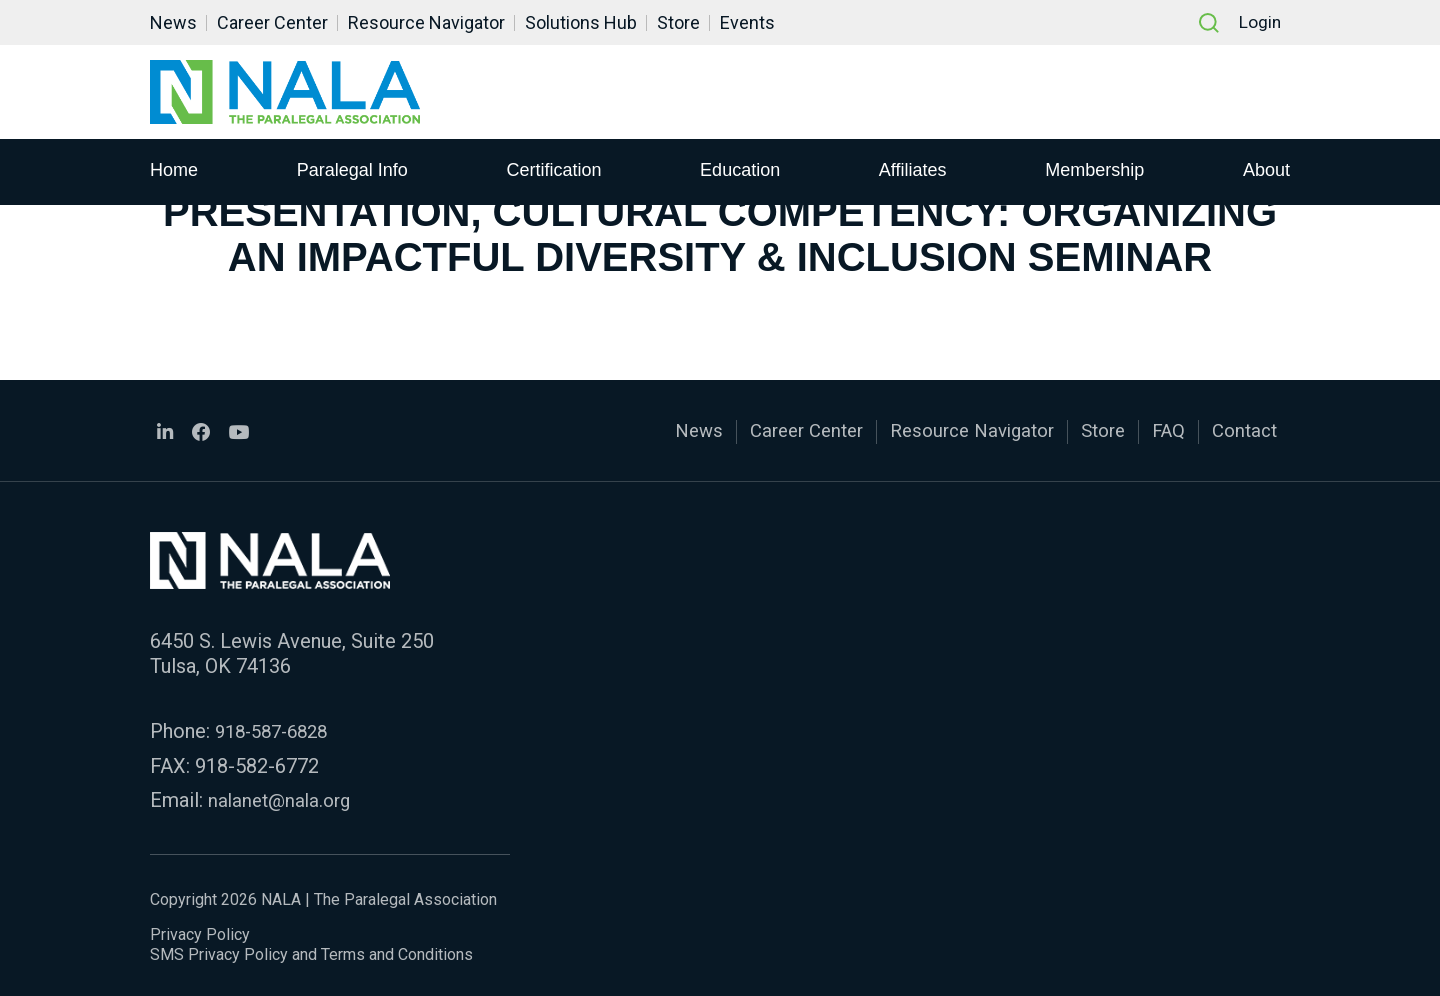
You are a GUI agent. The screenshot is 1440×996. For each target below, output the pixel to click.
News (173, 22)
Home (174, 171)
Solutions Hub (581, 22)
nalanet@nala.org (283, 797)
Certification (553, 171)
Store (678, 22)
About (1266, 171)
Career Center (272, 22)
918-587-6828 (277, 729)
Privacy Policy (200, 930)
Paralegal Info (352, 171)
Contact (1242, 431)
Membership (1094, 171)
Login (1258, 22)
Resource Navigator (426, 22)
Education (740, 171)
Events (747, 22)
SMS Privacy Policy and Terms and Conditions (311, 950)
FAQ (1162, 431)
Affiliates (913, 171)
